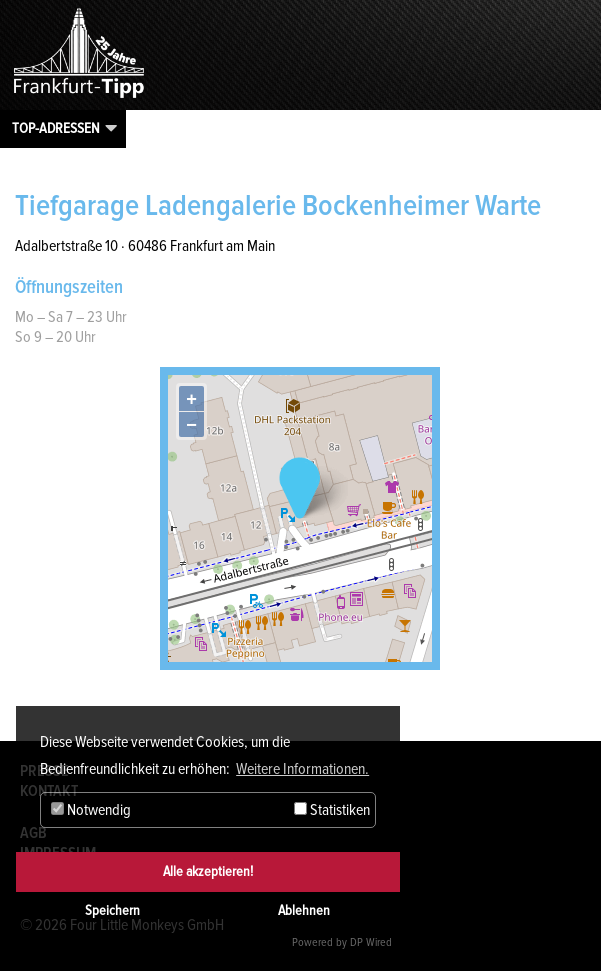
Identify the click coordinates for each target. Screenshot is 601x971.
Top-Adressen (56, 128)
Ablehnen (304, 910)
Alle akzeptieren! (208, 871)
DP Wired (371, 942)
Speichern (112, 910)
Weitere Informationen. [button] (302, 769)
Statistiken (332, 810)
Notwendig (91, 810)
